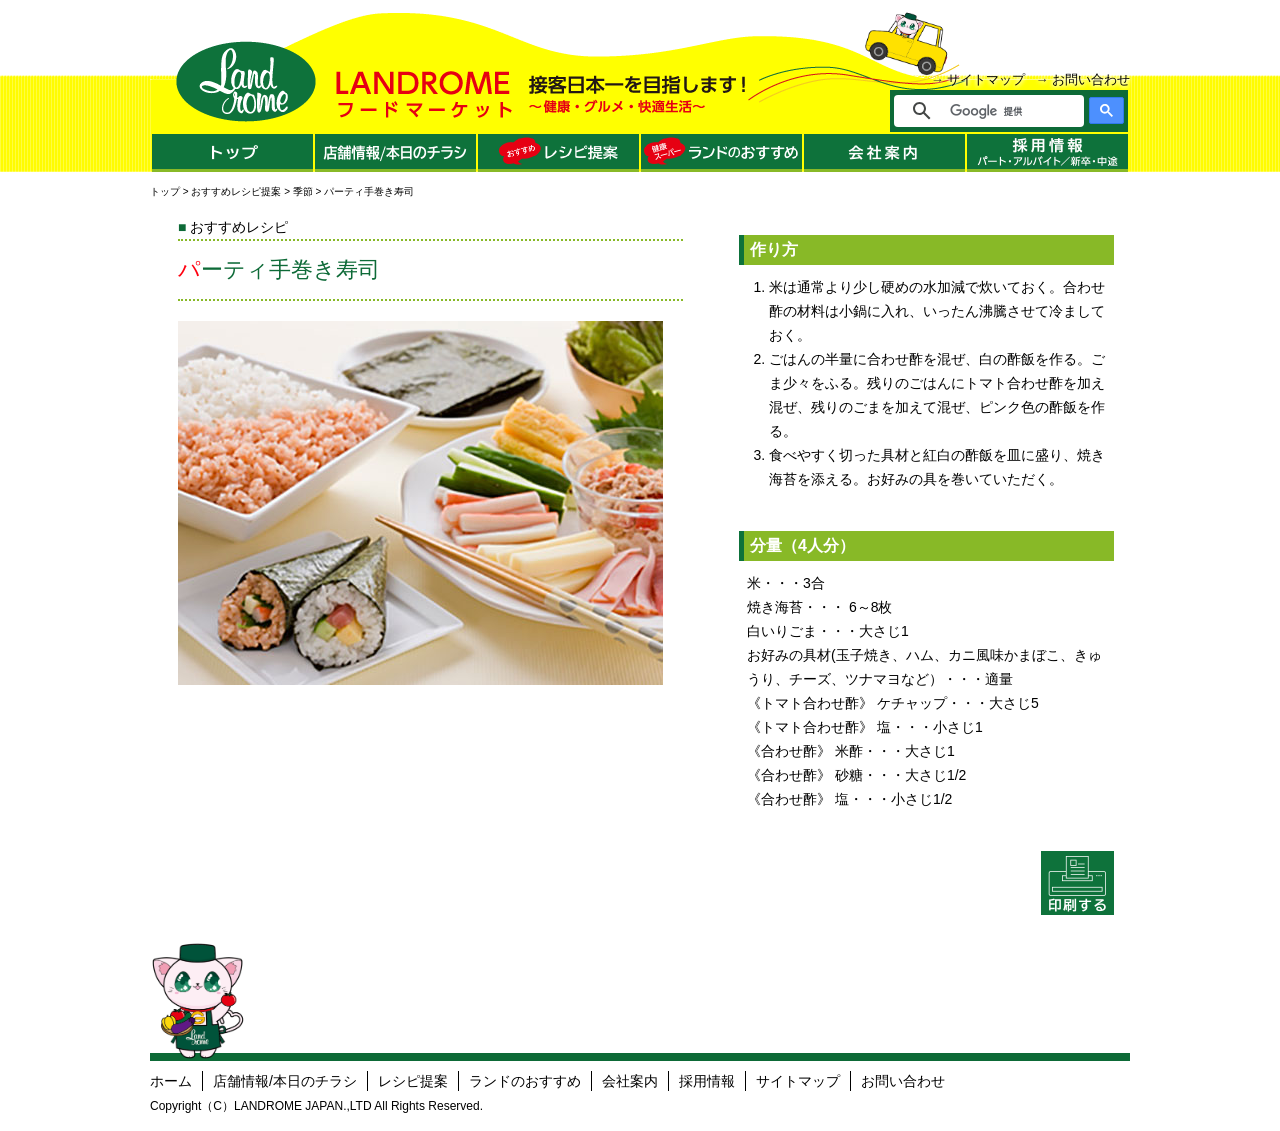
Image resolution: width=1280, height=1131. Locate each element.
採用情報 (707, 1081)
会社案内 (630, 1081)
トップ (165, 191)
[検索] (1002, 111)
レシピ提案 (413, 1081)
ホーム (171, 1081)
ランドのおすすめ (525, 1081)
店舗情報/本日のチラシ (285, 1081)
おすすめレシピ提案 (236, 191)
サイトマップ (986, 79)
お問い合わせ (1091, 79)
